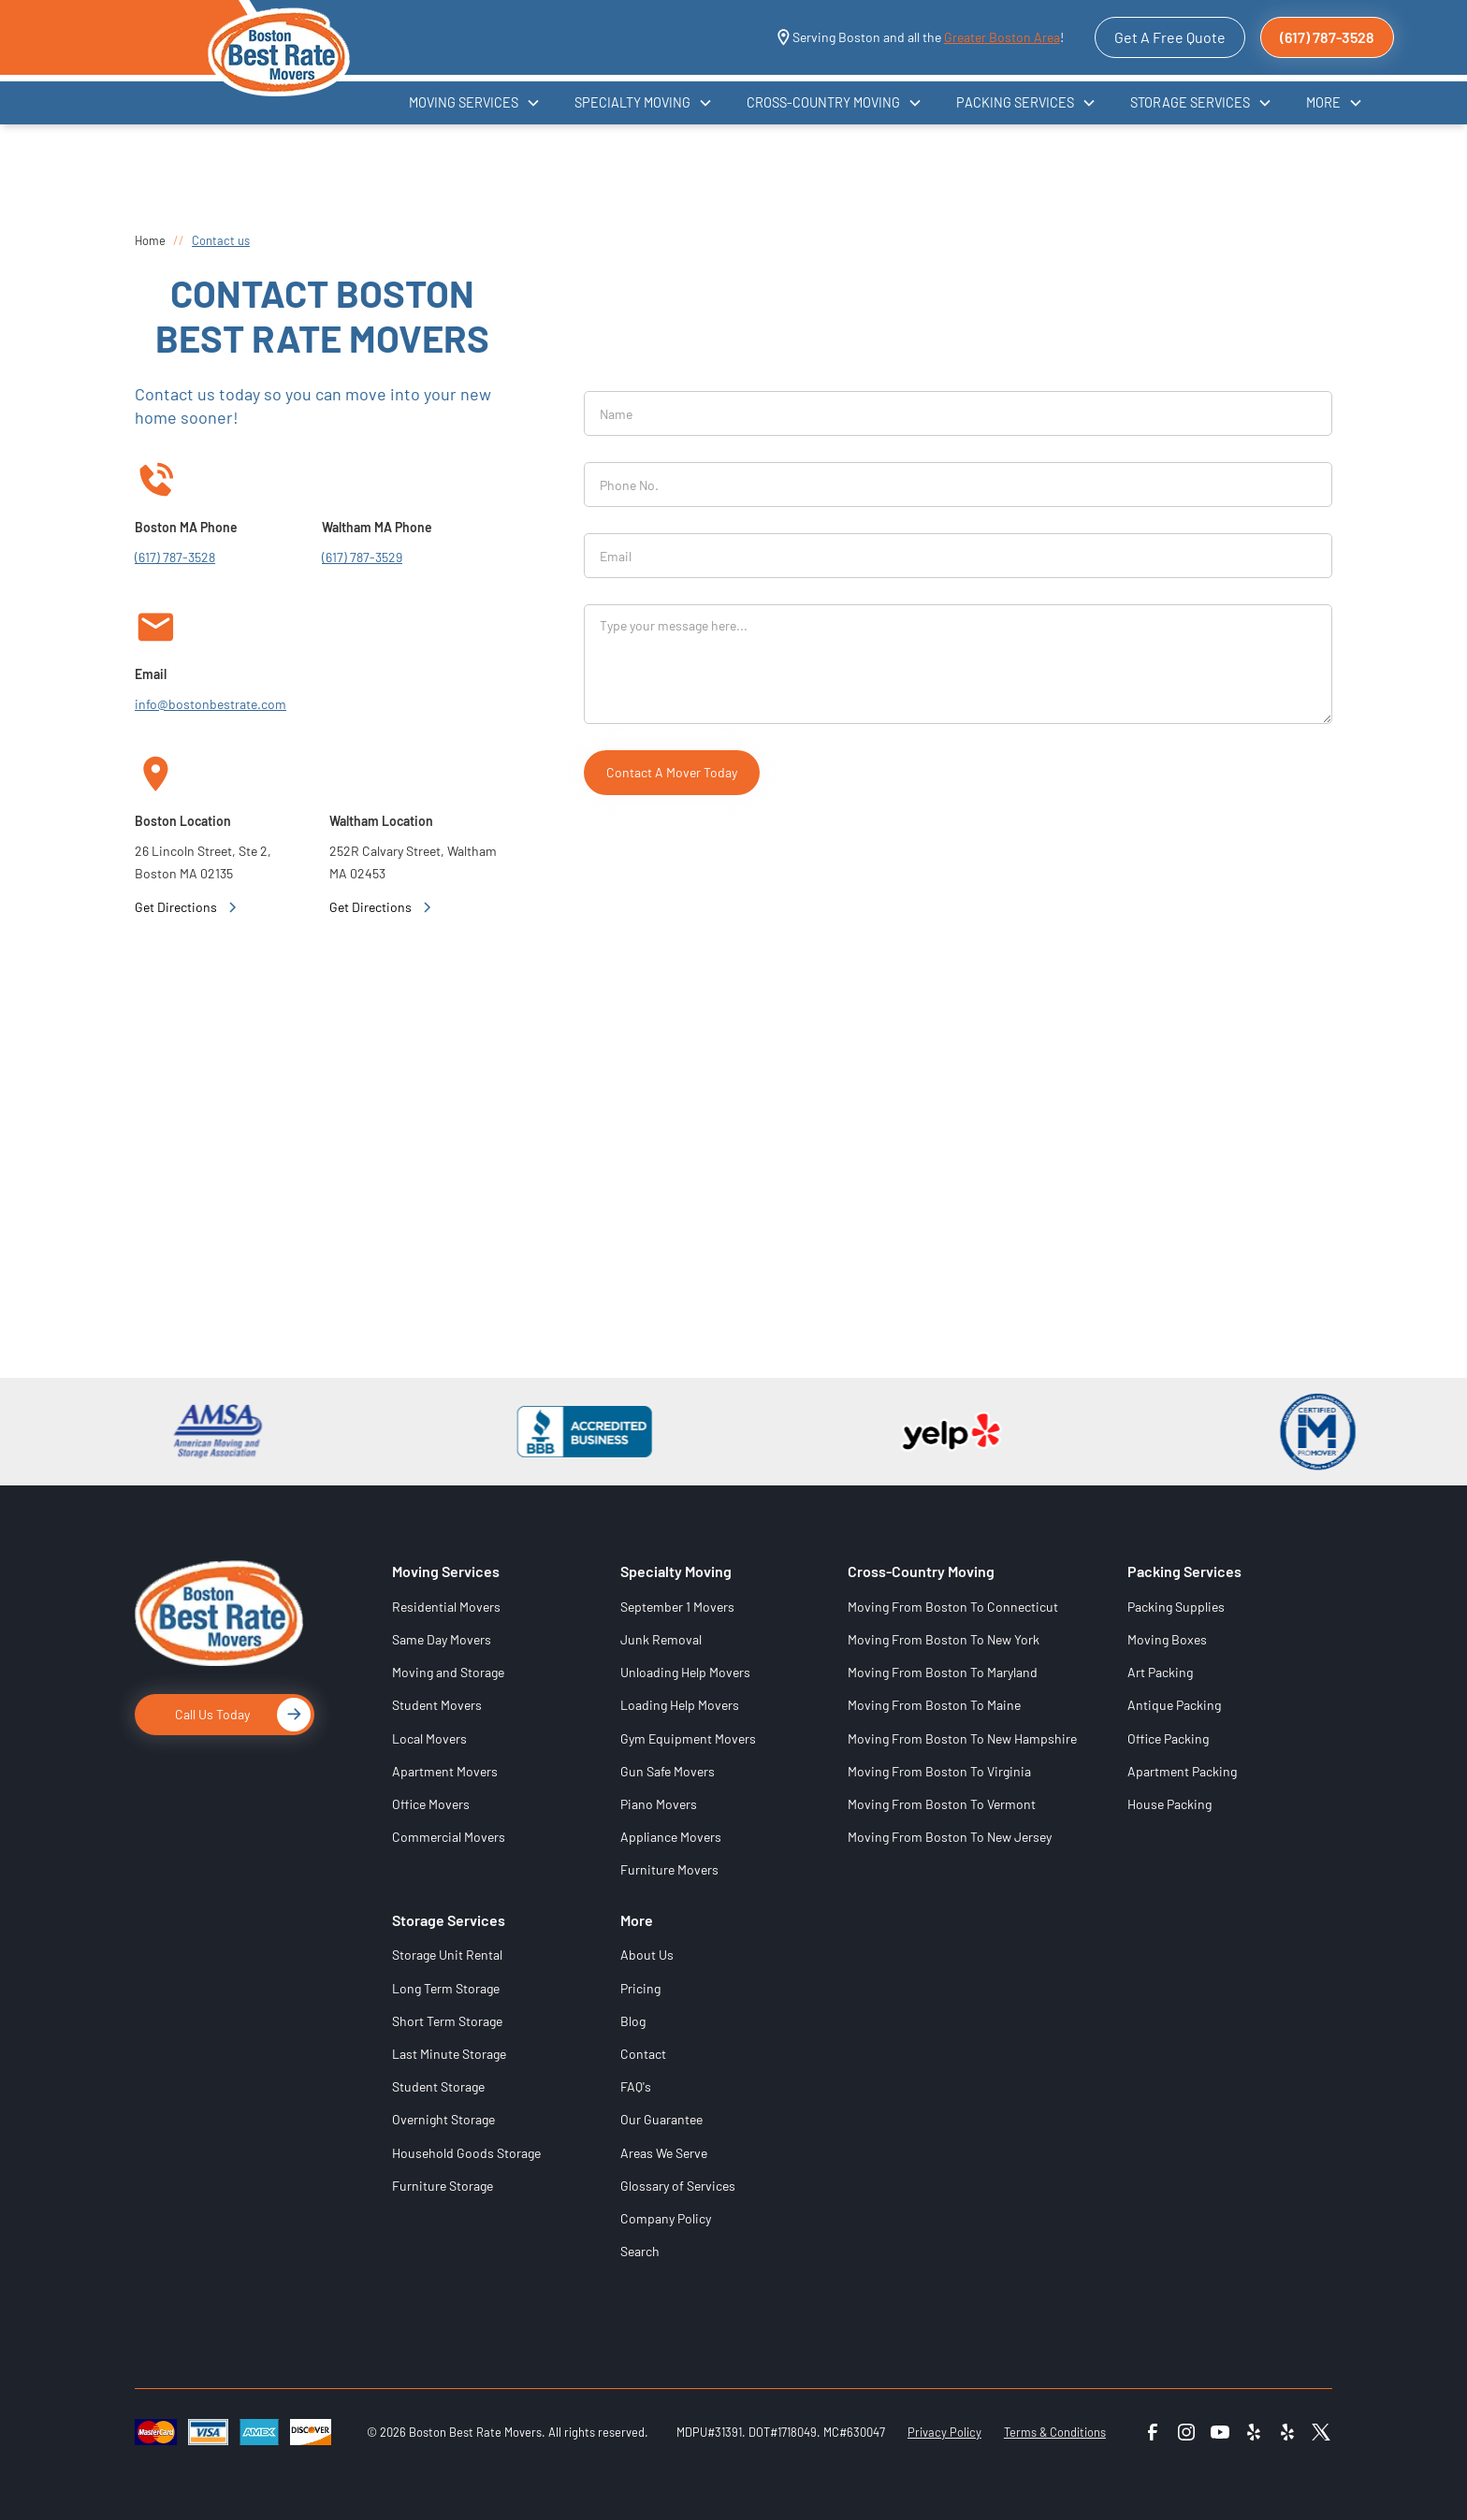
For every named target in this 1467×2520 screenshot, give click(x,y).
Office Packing (1168, 1738)
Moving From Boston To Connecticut (953, 1607)
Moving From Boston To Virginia (939, 1771)
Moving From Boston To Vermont (942, 1804)
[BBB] (573, 1432)
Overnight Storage (443, 2119)
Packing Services (1184, 1571)
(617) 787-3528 (1327, 37)
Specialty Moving (676, 1571)
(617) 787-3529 (362, 557)
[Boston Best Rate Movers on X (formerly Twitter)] (1321, 2438)
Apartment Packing (1182, 1771)
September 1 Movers (677, 1607)
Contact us (221, 240)
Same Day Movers (441, 1639)
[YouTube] (1220, 2432)
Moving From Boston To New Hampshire (962, 1738)
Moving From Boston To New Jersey (950, 1837)
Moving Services (446, 1571)
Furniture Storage (442, 2186)
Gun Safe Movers (667, 1771)
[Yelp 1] (1253, 2432)
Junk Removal (661, 1639)
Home (150, 240)
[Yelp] (940, 1432)
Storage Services (448, 1920)
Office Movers (431, 1804)
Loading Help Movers (679, 1705)
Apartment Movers (445, 1771)
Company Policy (665, 2218)
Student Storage (438, 2086)
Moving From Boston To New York (943, 1639)
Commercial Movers (448, 1837)
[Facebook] (1152, 2432)
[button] (475, 102)
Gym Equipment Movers (688, 1738)
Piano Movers (658, 1804)
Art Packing (1160, 1672)
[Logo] (219, 1627)
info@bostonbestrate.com (210, 704)
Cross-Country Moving (921, 1571)
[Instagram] (1186, 2432)
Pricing (640, 1988)
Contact (643, 2054)
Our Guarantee (661, 2119)
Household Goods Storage (466, 2153)
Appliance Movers (670, 1837)
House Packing (1169, 1804)
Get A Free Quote (1170, 37)
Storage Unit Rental (447, 1954)
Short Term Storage (447, 2021)
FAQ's (635, 2086)
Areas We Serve (663, 2153)
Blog (633, 2021)
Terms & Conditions (1055, 2432)
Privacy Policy (944, 2432)
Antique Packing (1174, 1705)
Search (640, 2251)
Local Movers (429, 1738)
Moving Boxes (1167, 1639)
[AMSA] (206, 1432)
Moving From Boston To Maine (934, 1705)
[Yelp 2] (1287, 2432)
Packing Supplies (1176, 1607)
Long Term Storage (446, 1988)
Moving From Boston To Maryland (943, 1672)
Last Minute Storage (449, 2054)
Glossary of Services (677, 2186)
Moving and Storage (448, 1672)
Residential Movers (446, 1607)
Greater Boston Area (1002, 37)
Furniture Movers (669, 1869)
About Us (647, 1954)
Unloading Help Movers (685, 1672)
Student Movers (437, 1705)
